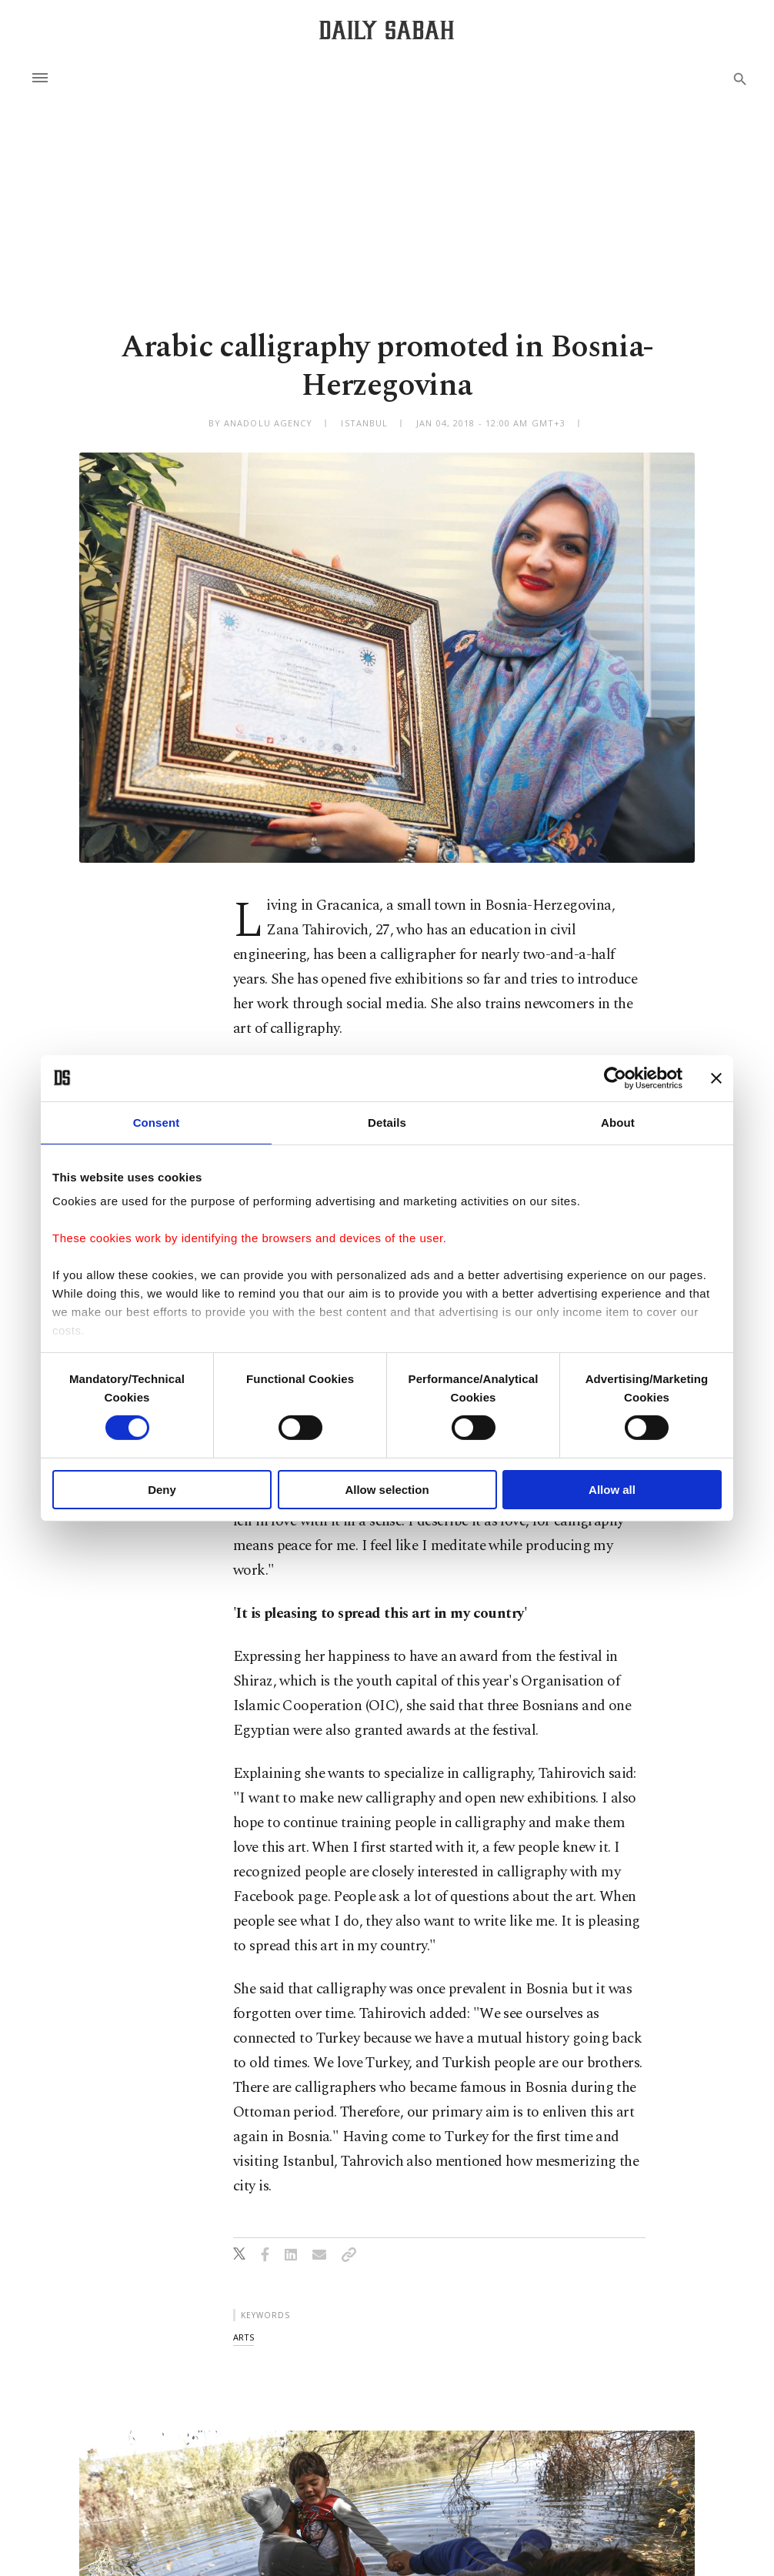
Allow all (612, 1489)
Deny (162, 1489)
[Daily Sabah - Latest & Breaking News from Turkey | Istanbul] (386, 29)
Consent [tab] (156, 1121)
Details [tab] (387, 1121)
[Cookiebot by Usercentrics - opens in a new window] (615, 1077)
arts (243, 2337)
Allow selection (387, 1489)
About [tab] (618, 1121)
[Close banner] (716, 1077)
